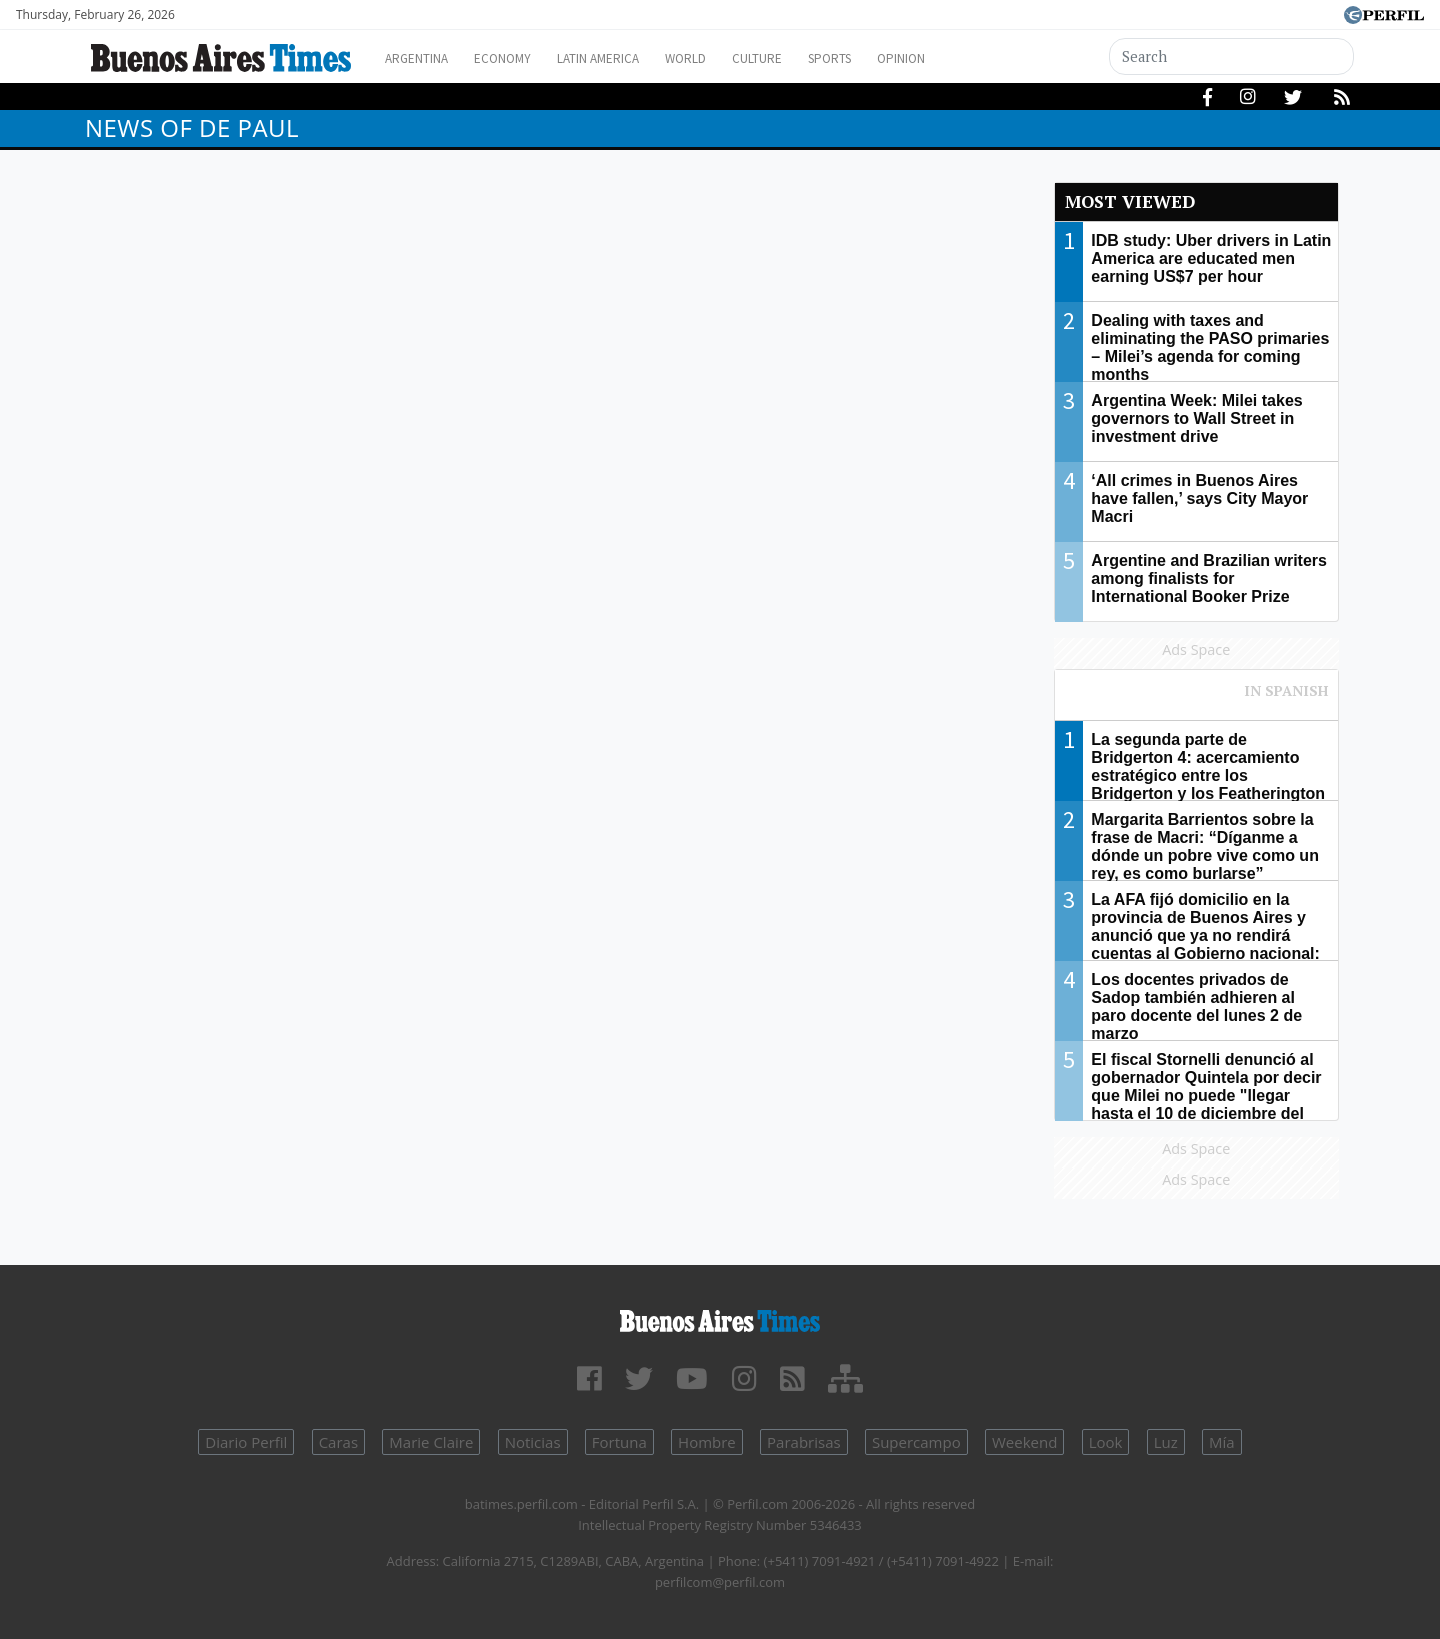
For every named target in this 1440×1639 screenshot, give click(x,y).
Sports (889, 58)
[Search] (1232, 56)
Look (1106, 1442)
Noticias (533, 1442)
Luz (1166, 1442)
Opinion (969, 58)
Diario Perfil (246, 1442)
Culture (806, 58)
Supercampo (916, 1442)
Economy (518, 58)
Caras (338, 1442)
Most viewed (1130, 201)
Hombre (707, 1442)
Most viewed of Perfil (1197, 700)
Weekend (1024, 1442)
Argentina (422, 58)
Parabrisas (804, 1442)
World (725, 58)
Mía (1222, 1442)
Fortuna (619, 1442)
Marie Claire (431, 1442)
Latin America (626, 58)
